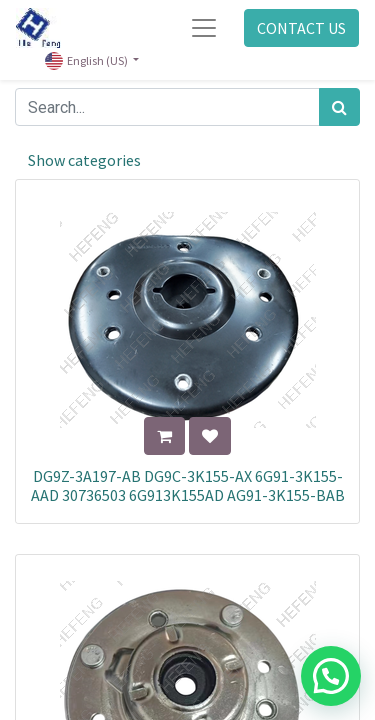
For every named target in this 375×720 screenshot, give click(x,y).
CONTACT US (301, 28)
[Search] (339, 107)
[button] (164, 436)
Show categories (84, 160)
